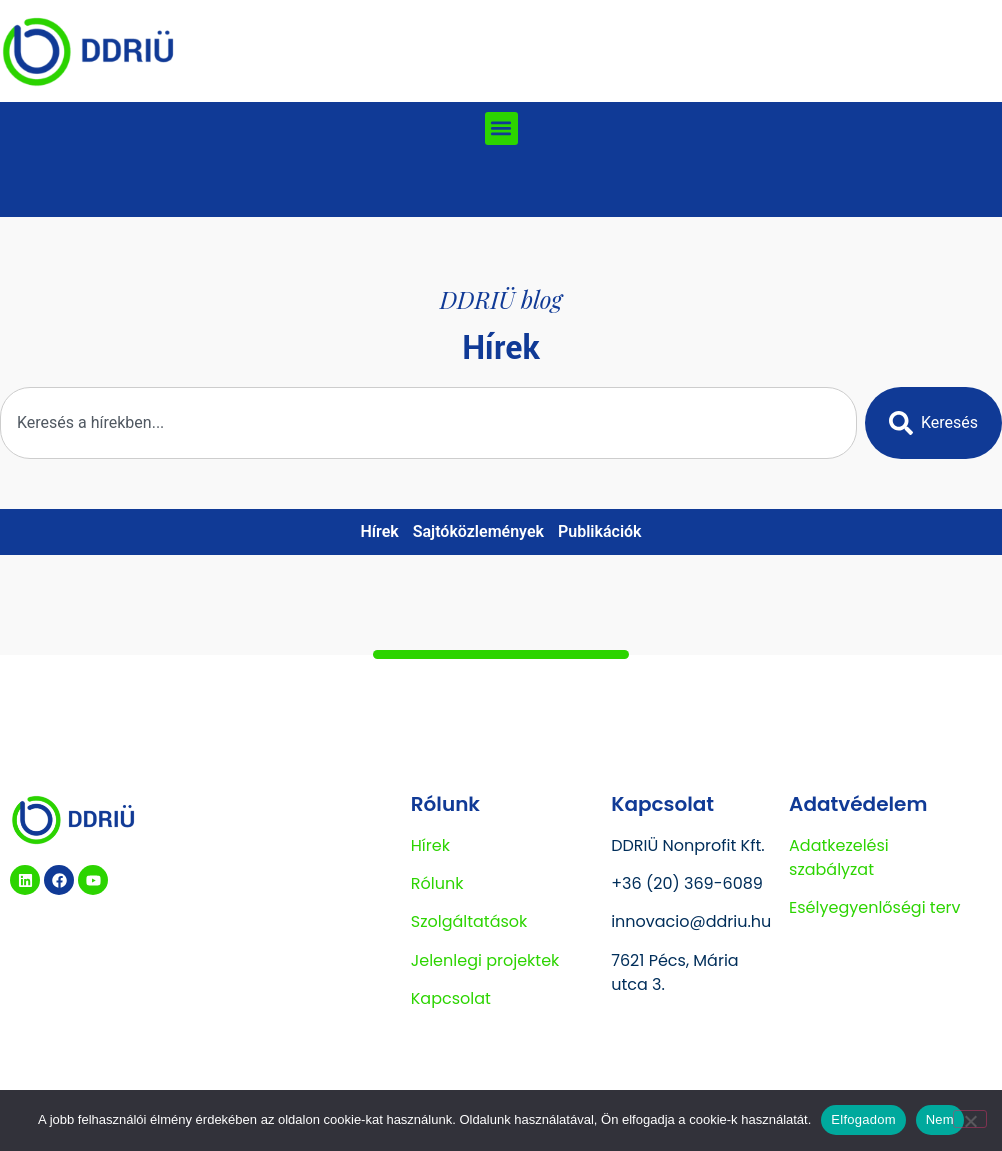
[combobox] (428, 423)
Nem (940, 1119)
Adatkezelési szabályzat (839, 857)
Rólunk (437, 883)
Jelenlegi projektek (485, 960)
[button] (501, 128)
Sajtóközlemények (478, 531)
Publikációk (600, 531)
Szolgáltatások (469, 921)
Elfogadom (863, 1119)
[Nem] (970, 1119)
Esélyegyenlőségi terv (875, 907)
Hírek (379, 531)
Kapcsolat (451, 998)
